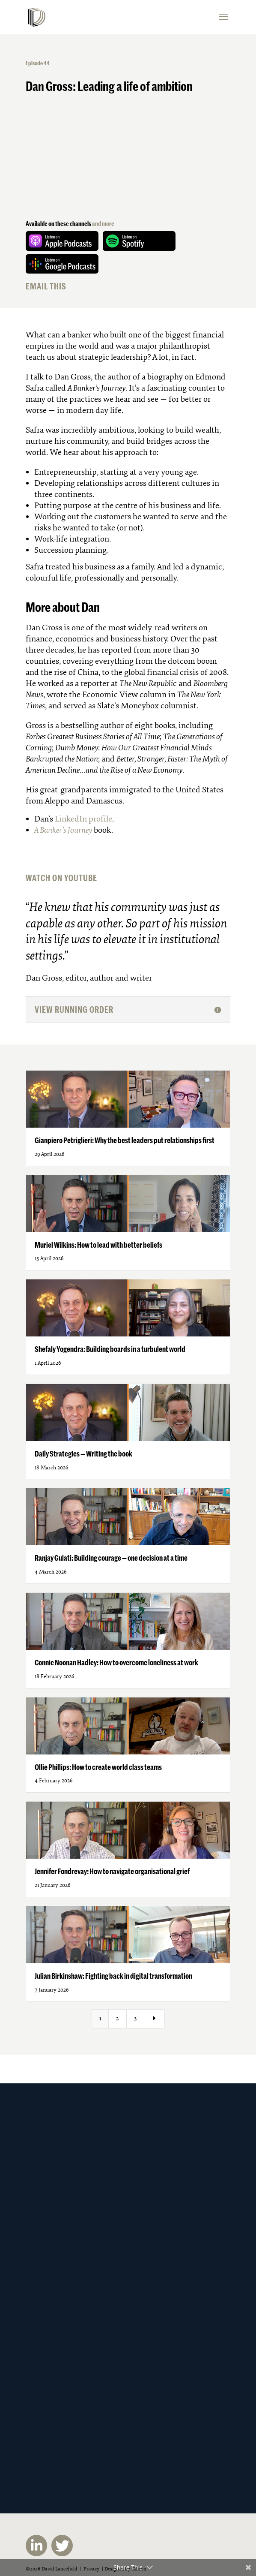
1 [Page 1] (100, 2018)
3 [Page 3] (135, 2018)
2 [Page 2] (117, 2018)
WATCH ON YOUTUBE (61, 878)
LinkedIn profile (83, 819)
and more (103, 223)
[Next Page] (154, 2018)
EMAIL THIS (46, 286)
